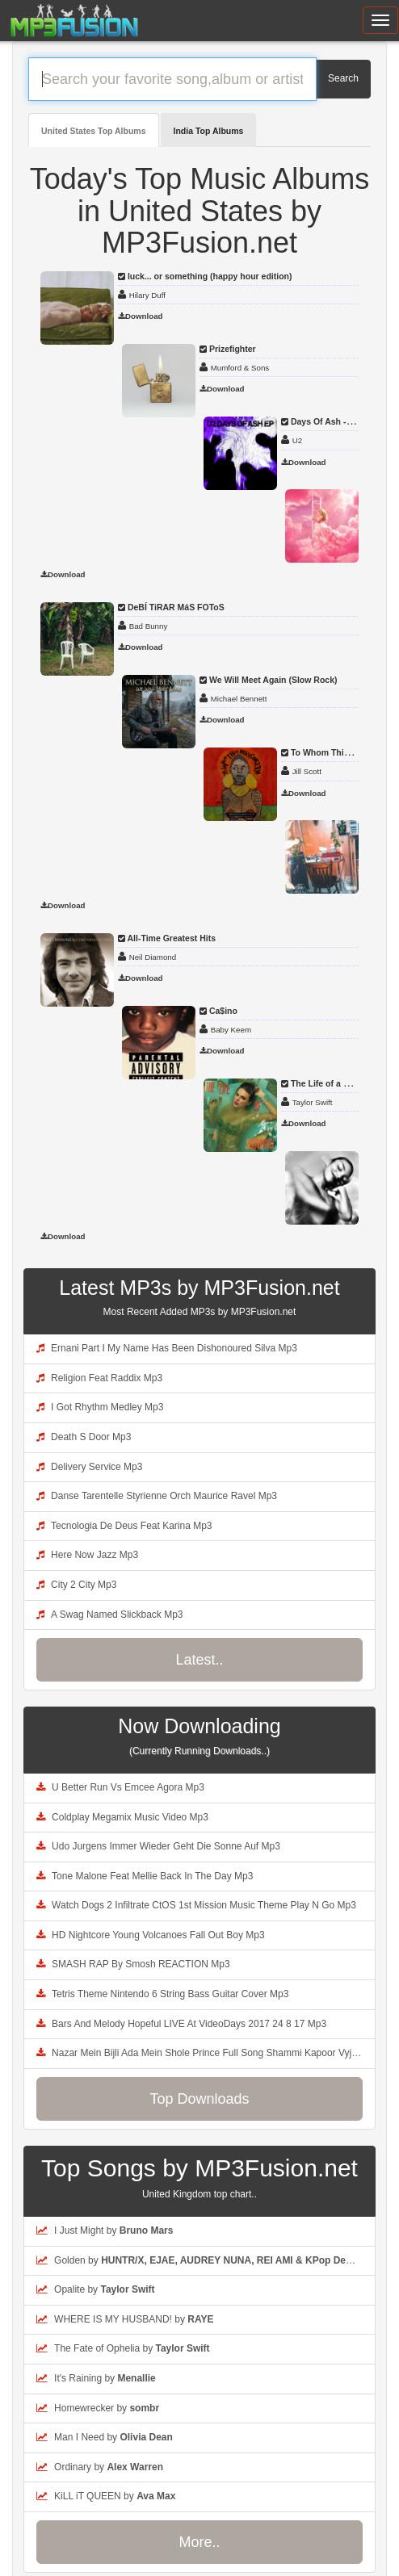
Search (343, 78)
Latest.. (199, 1660)
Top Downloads (199, 2099)
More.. (199, 2542)
